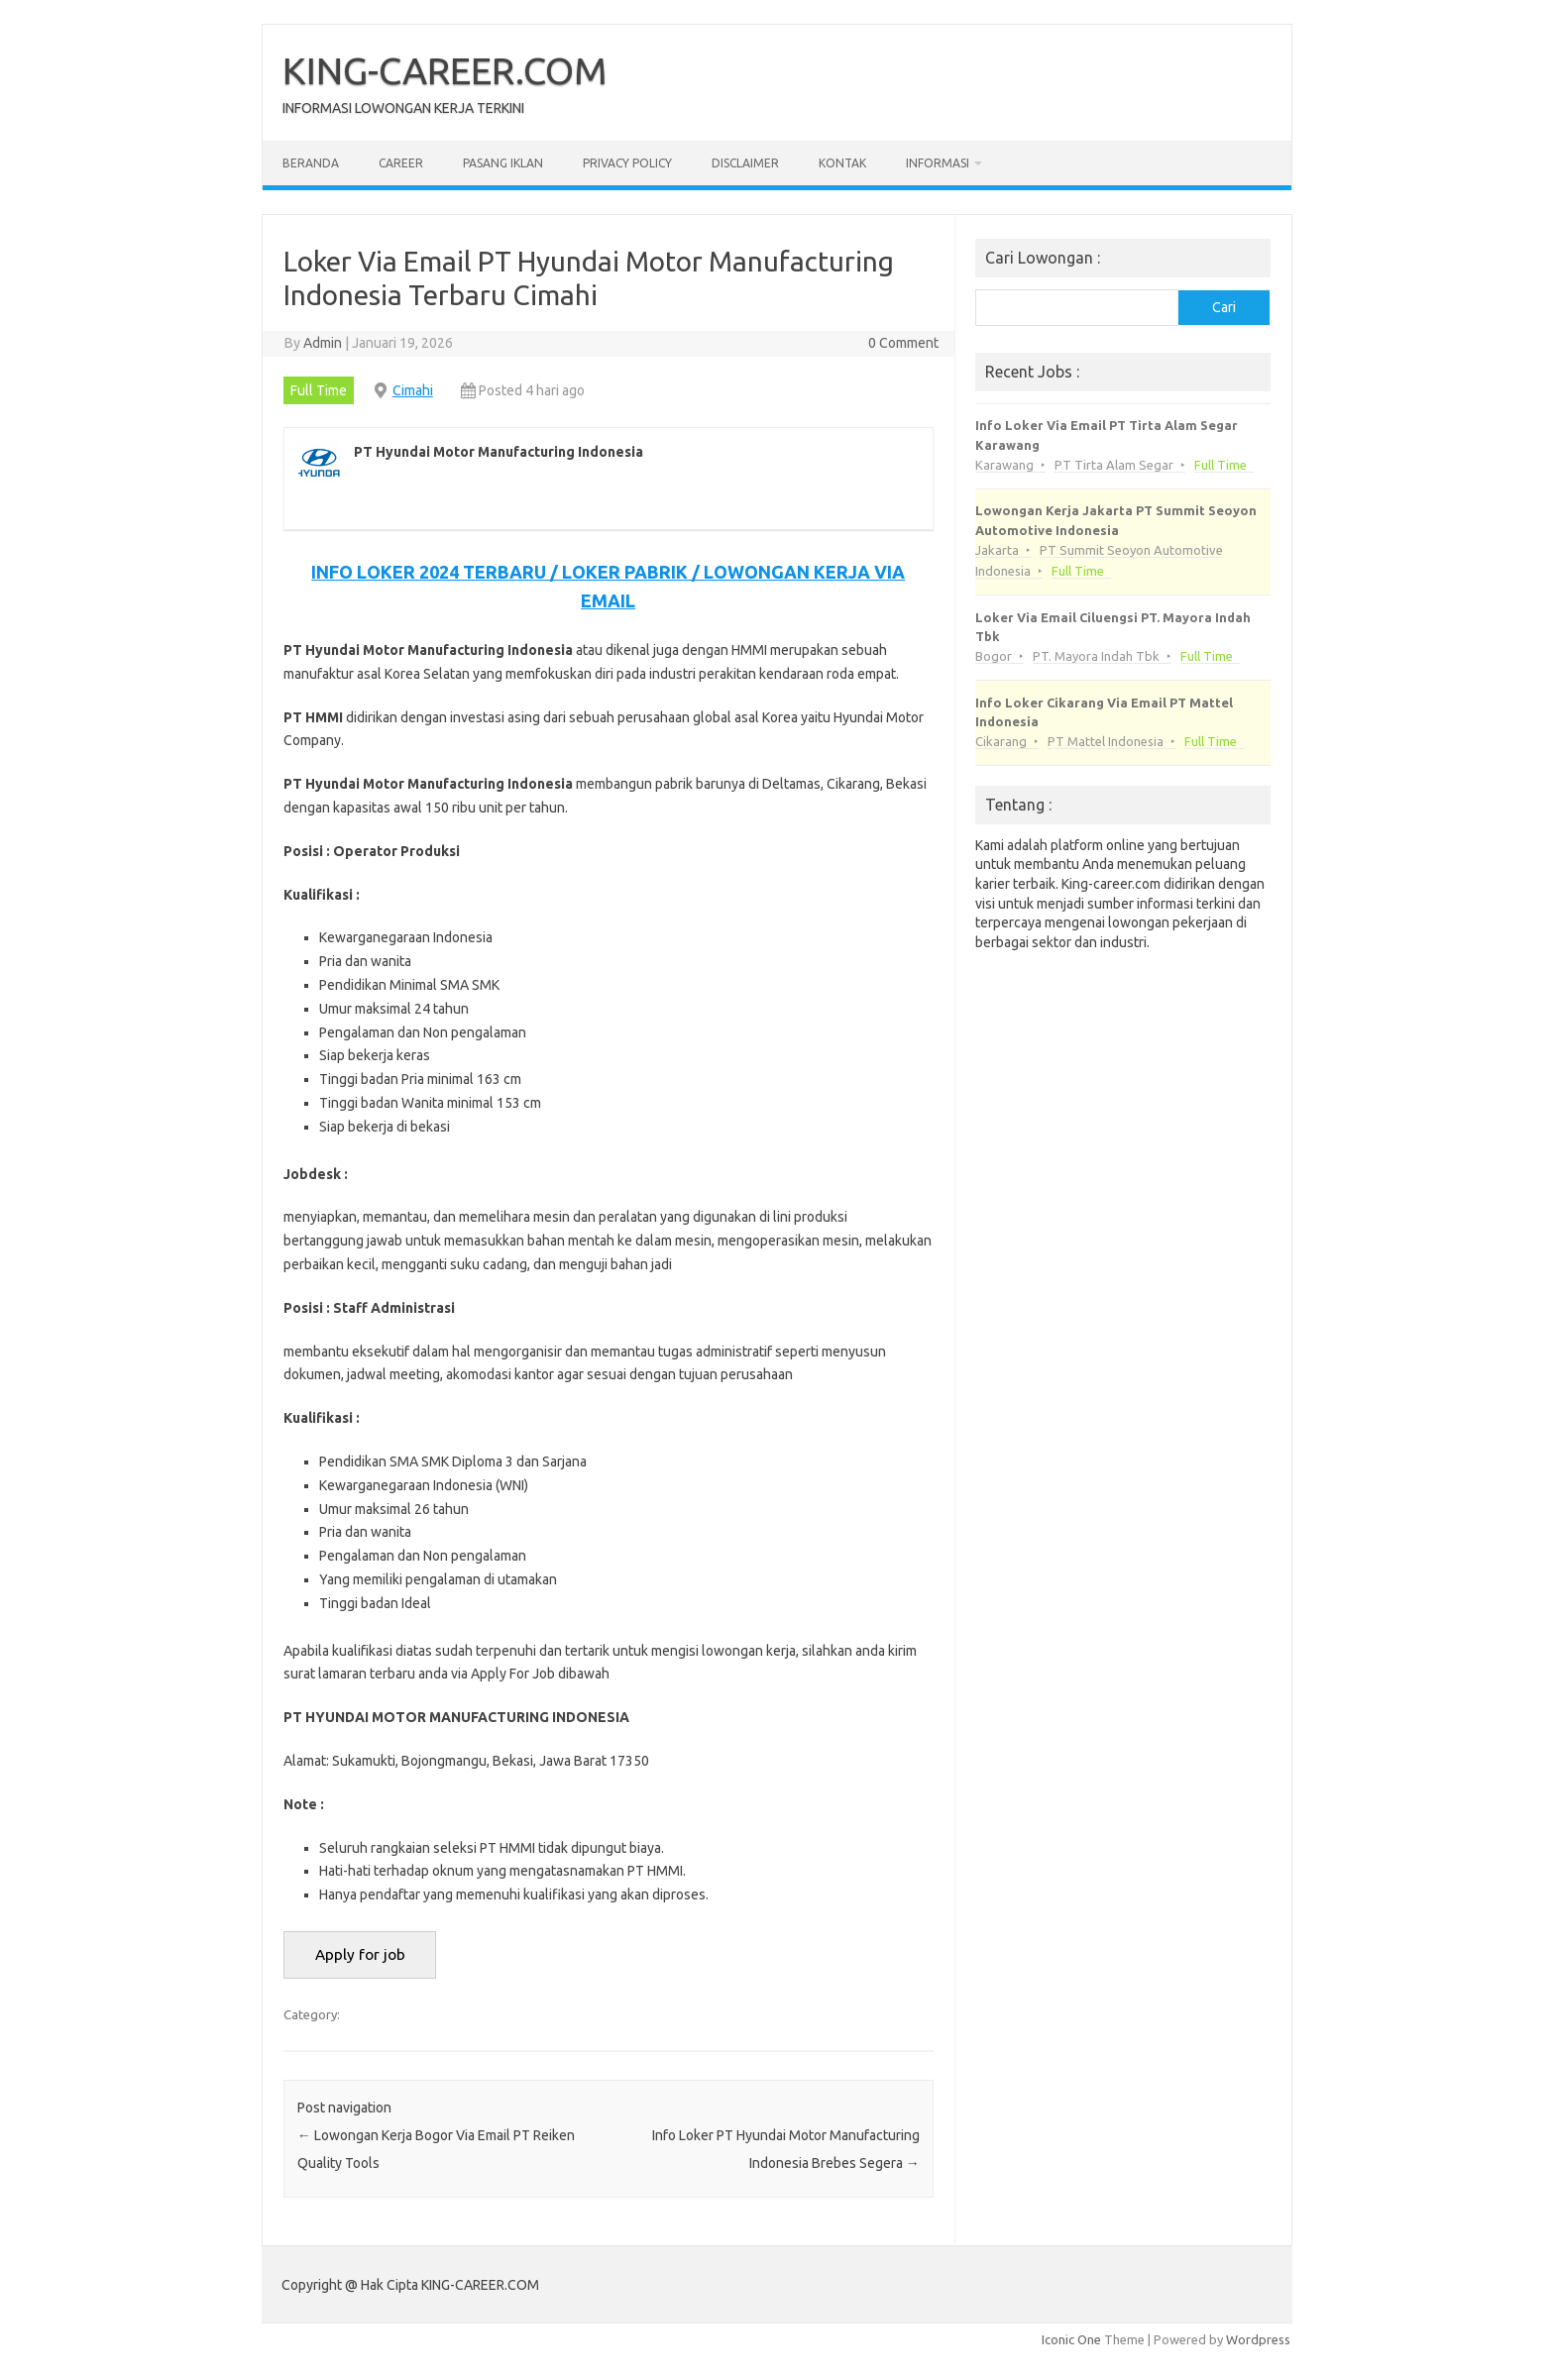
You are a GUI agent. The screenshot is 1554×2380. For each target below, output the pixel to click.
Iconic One (1071, 2339)
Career (401, 163)
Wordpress (1258, 2339)
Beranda (310, 163)
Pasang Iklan (503, 163)
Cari (1224, 307)
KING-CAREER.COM (445, 70)
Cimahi (412, 390)
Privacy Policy (627, 163)
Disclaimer (745, 163)
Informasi (937, 163)
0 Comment (903, 343)
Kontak (842, 163)
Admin (322, 343)
